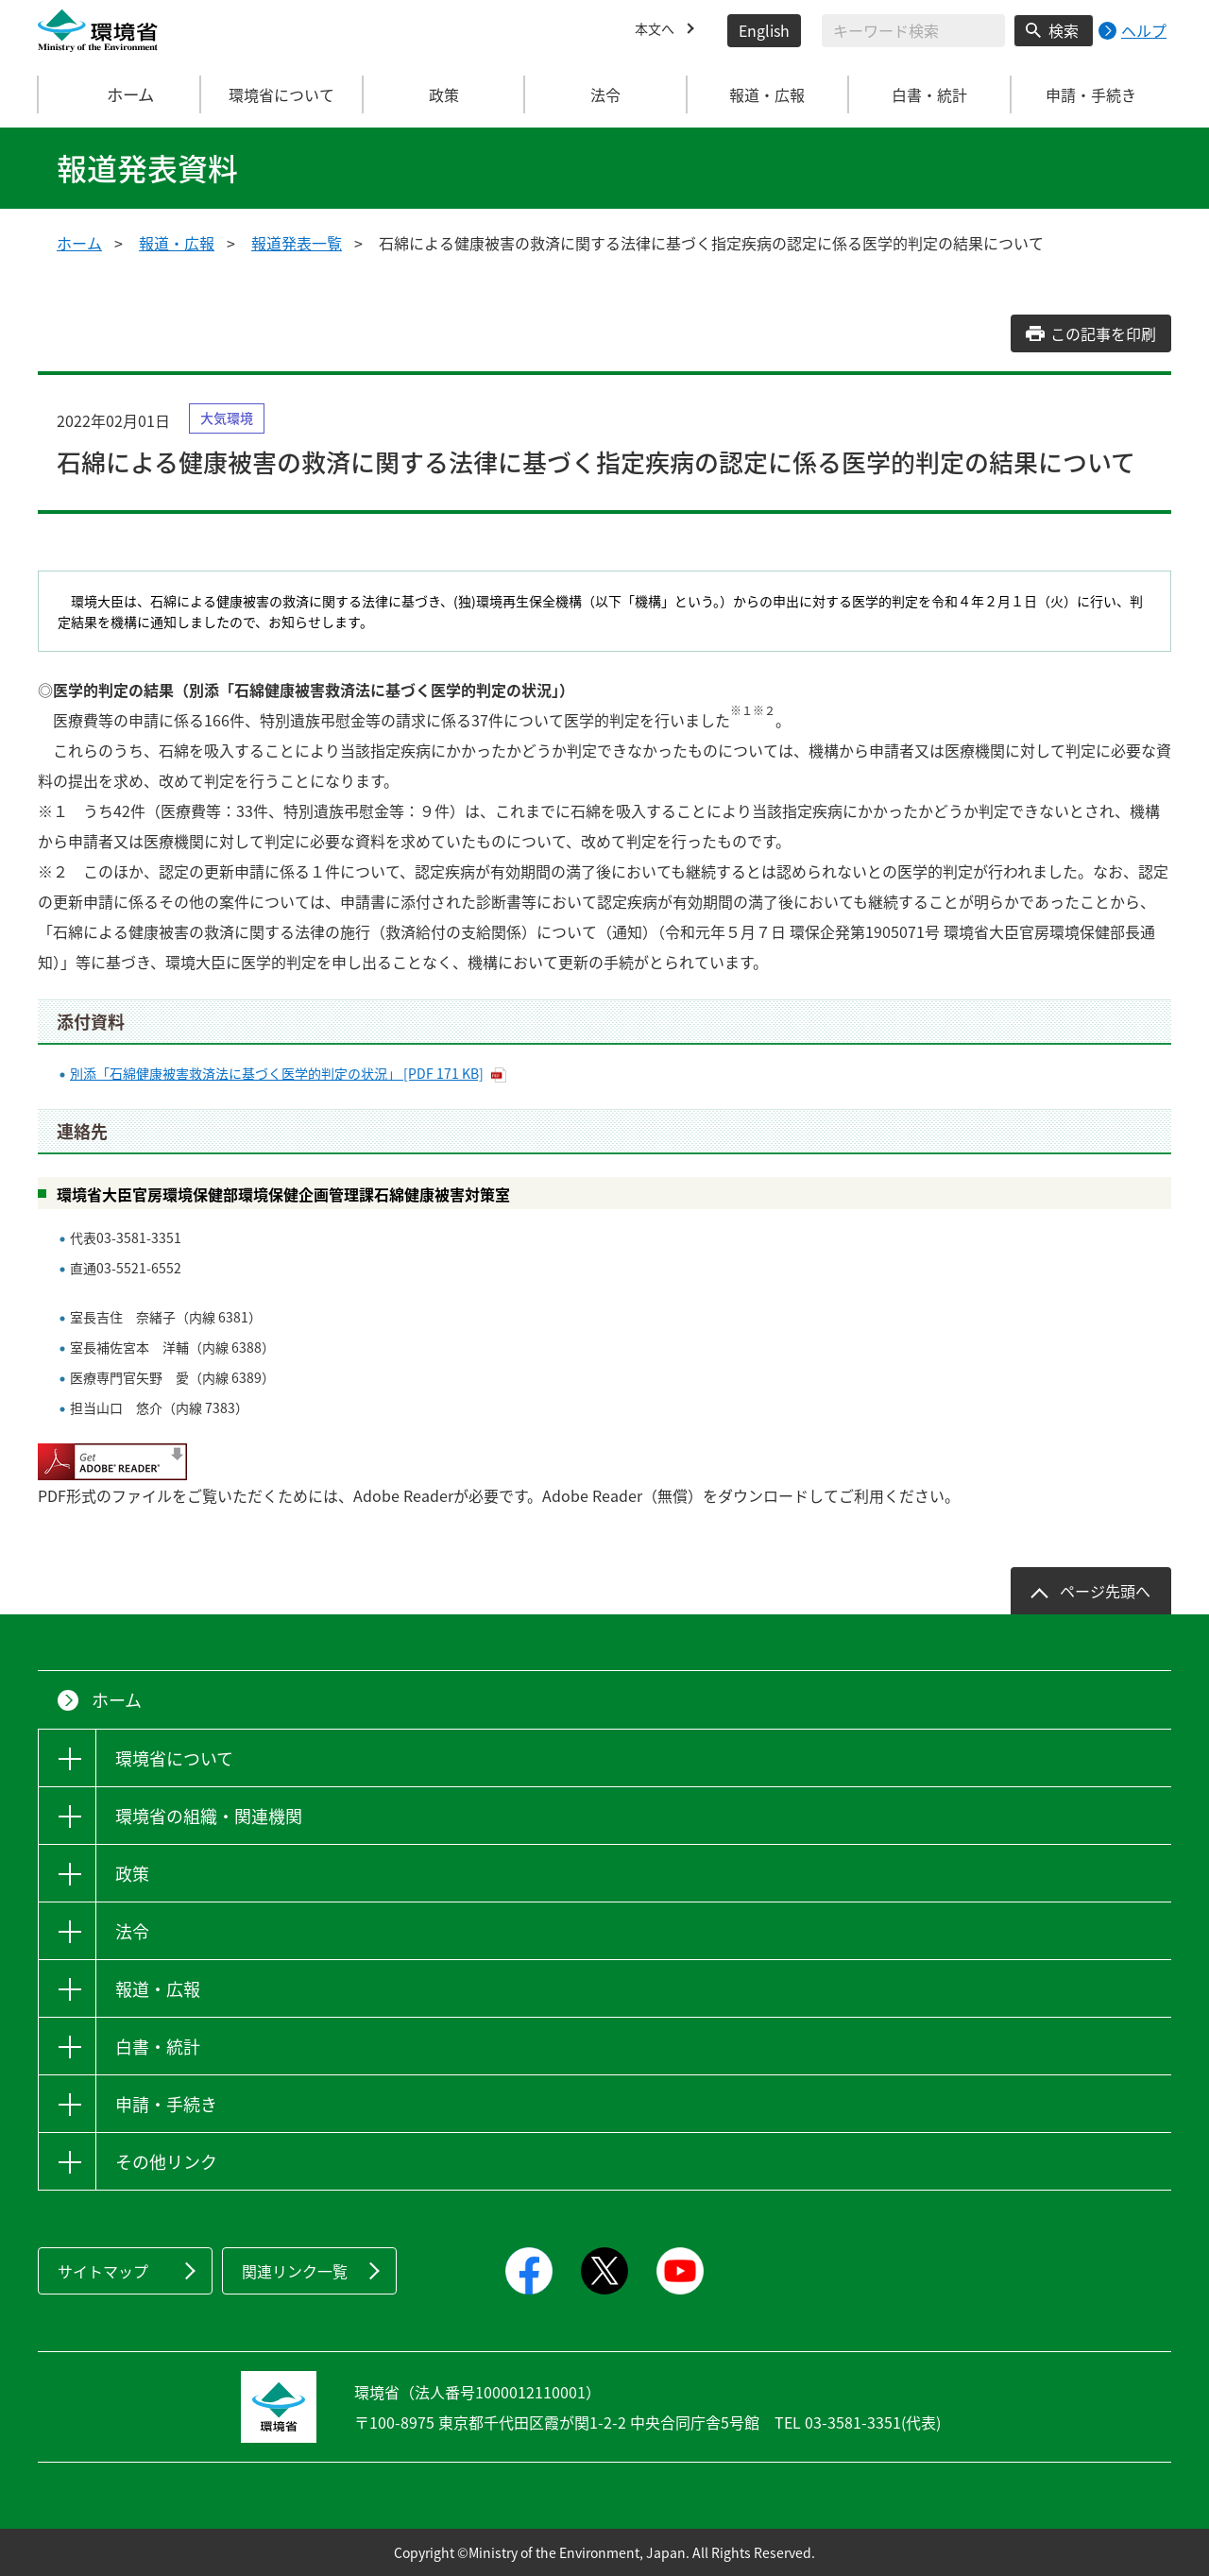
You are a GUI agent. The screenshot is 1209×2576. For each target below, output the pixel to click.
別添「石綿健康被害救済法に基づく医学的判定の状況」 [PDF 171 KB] (277, 1073)
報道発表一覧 (296, 242)
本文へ (657, 30)
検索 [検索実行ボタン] (1063, 30)
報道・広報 (176, 242)
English (764, 30)
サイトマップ (103, 2271)
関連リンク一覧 (295, 2271)
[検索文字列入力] (913, 30)
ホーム (120, 94)
